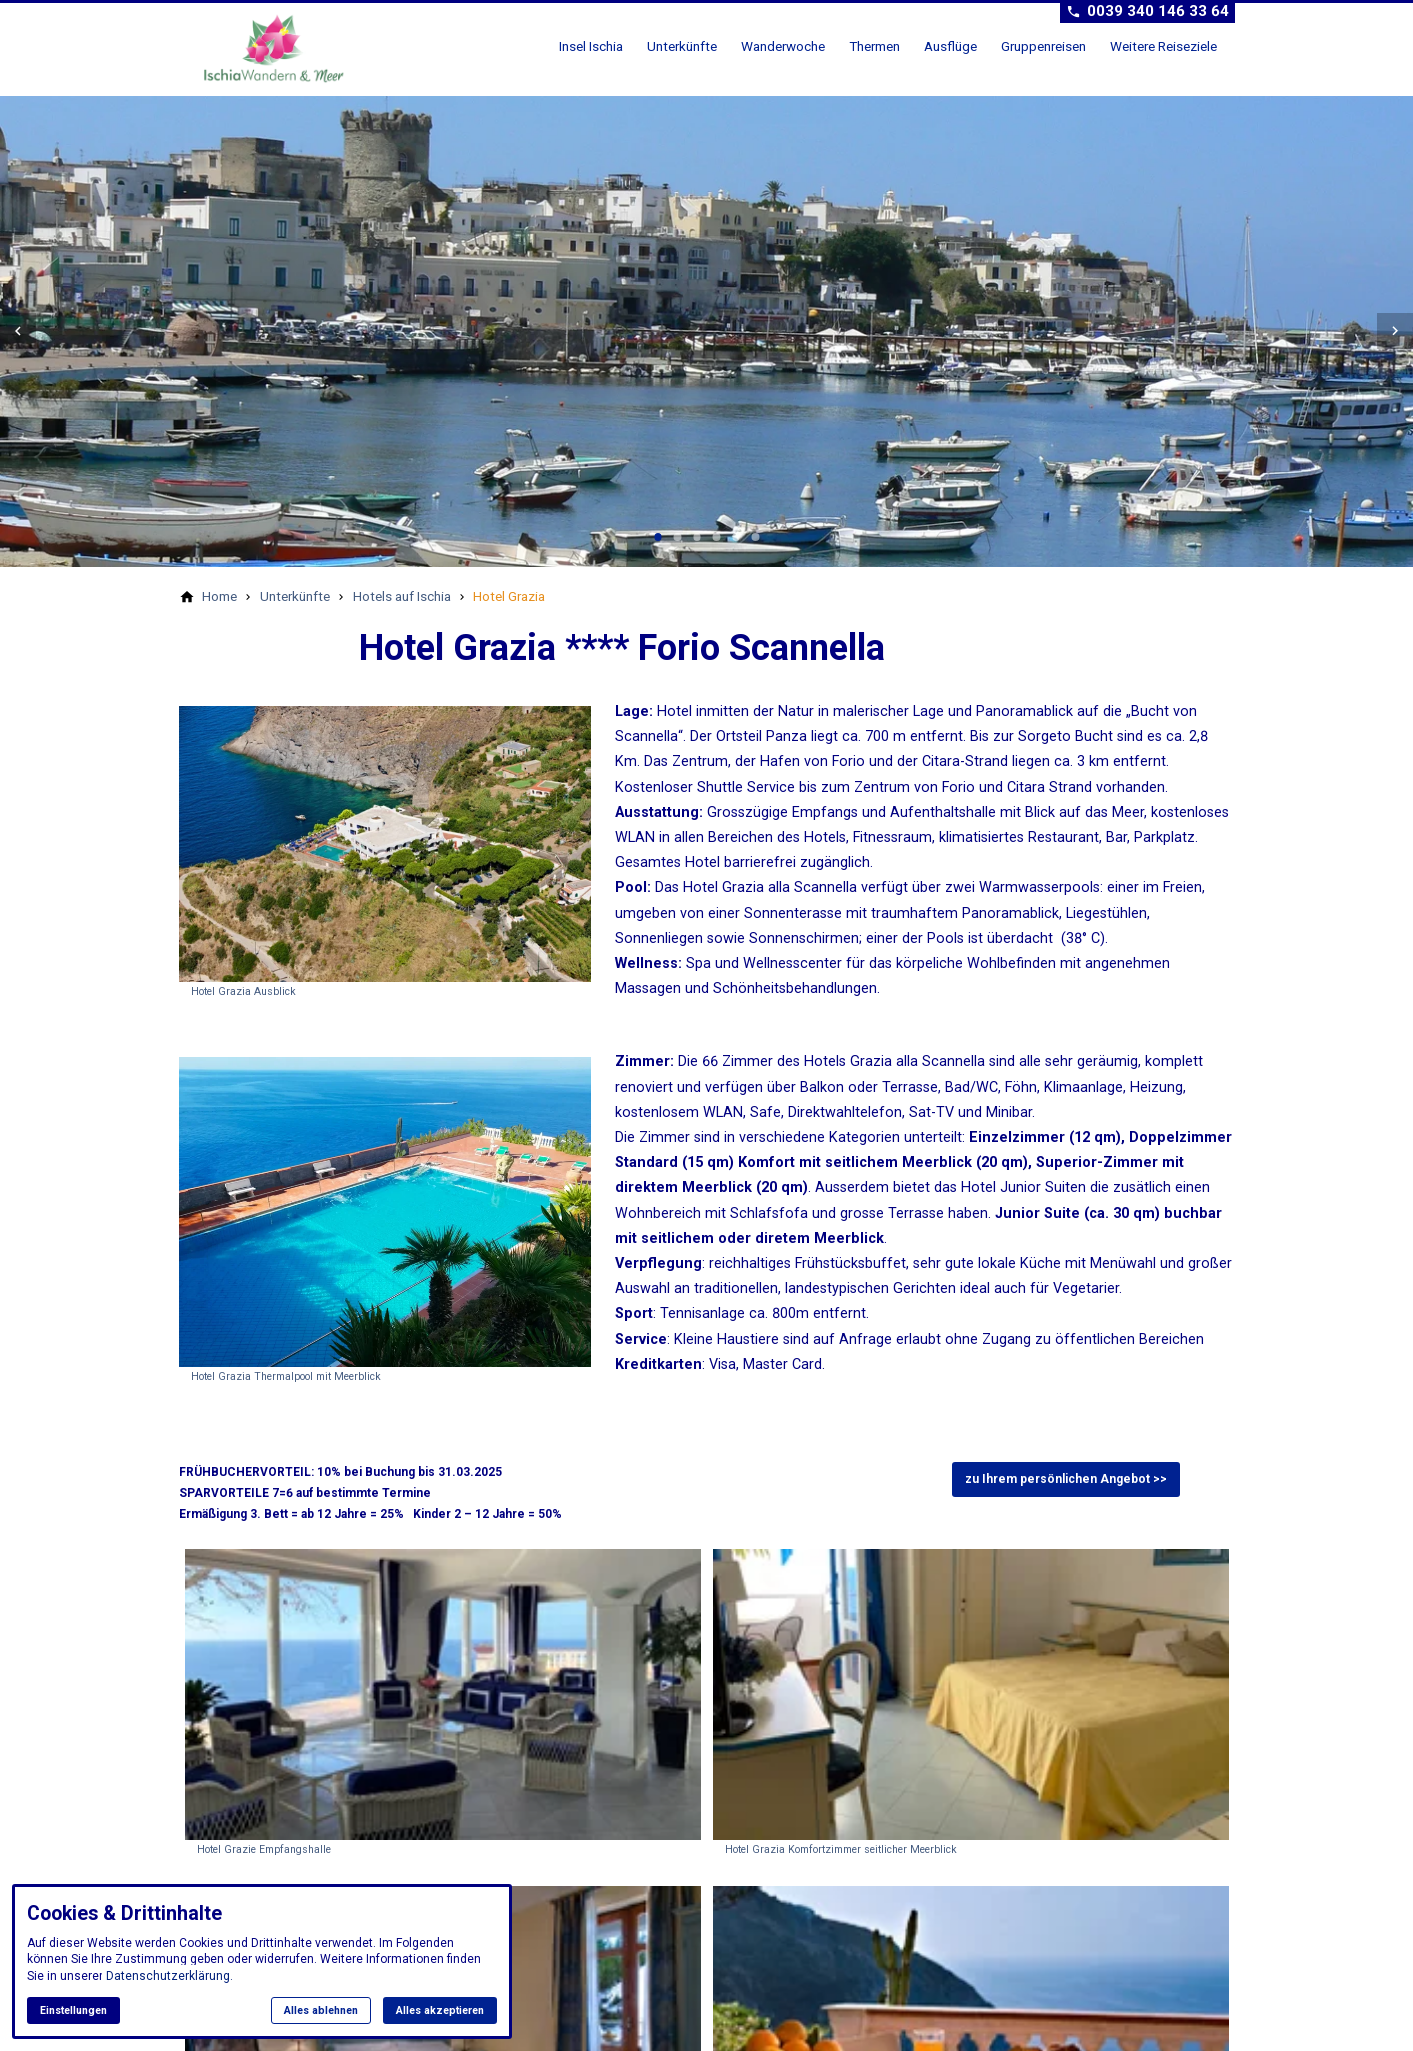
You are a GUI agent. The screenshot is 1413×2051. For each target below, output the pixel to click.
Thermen (874, 46)
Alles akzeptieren (440, 2010)
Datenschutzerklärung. (169, 1976)
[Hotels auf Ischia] (402, 596)
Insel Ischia (591, 46)
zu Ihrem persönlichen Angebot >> (1066, 1479)
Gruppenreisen (1043, 46)
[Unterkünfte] (295, 596)
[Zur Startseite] (281, 48)
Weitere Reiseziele (1163, 46)
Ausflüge (950, 46)
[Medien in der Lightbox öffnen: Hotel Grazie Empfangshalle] (443, 1705)
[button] (18, 331)
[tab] (658, 537)
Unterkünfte (682, 46)
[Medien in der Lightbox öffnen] (385, 843)
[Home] (219, 596)
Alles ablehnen (321, 2010)
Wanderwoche (783, 46)
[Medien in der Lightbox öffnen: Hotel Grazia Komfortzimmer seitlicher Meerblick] (971, 1705)
